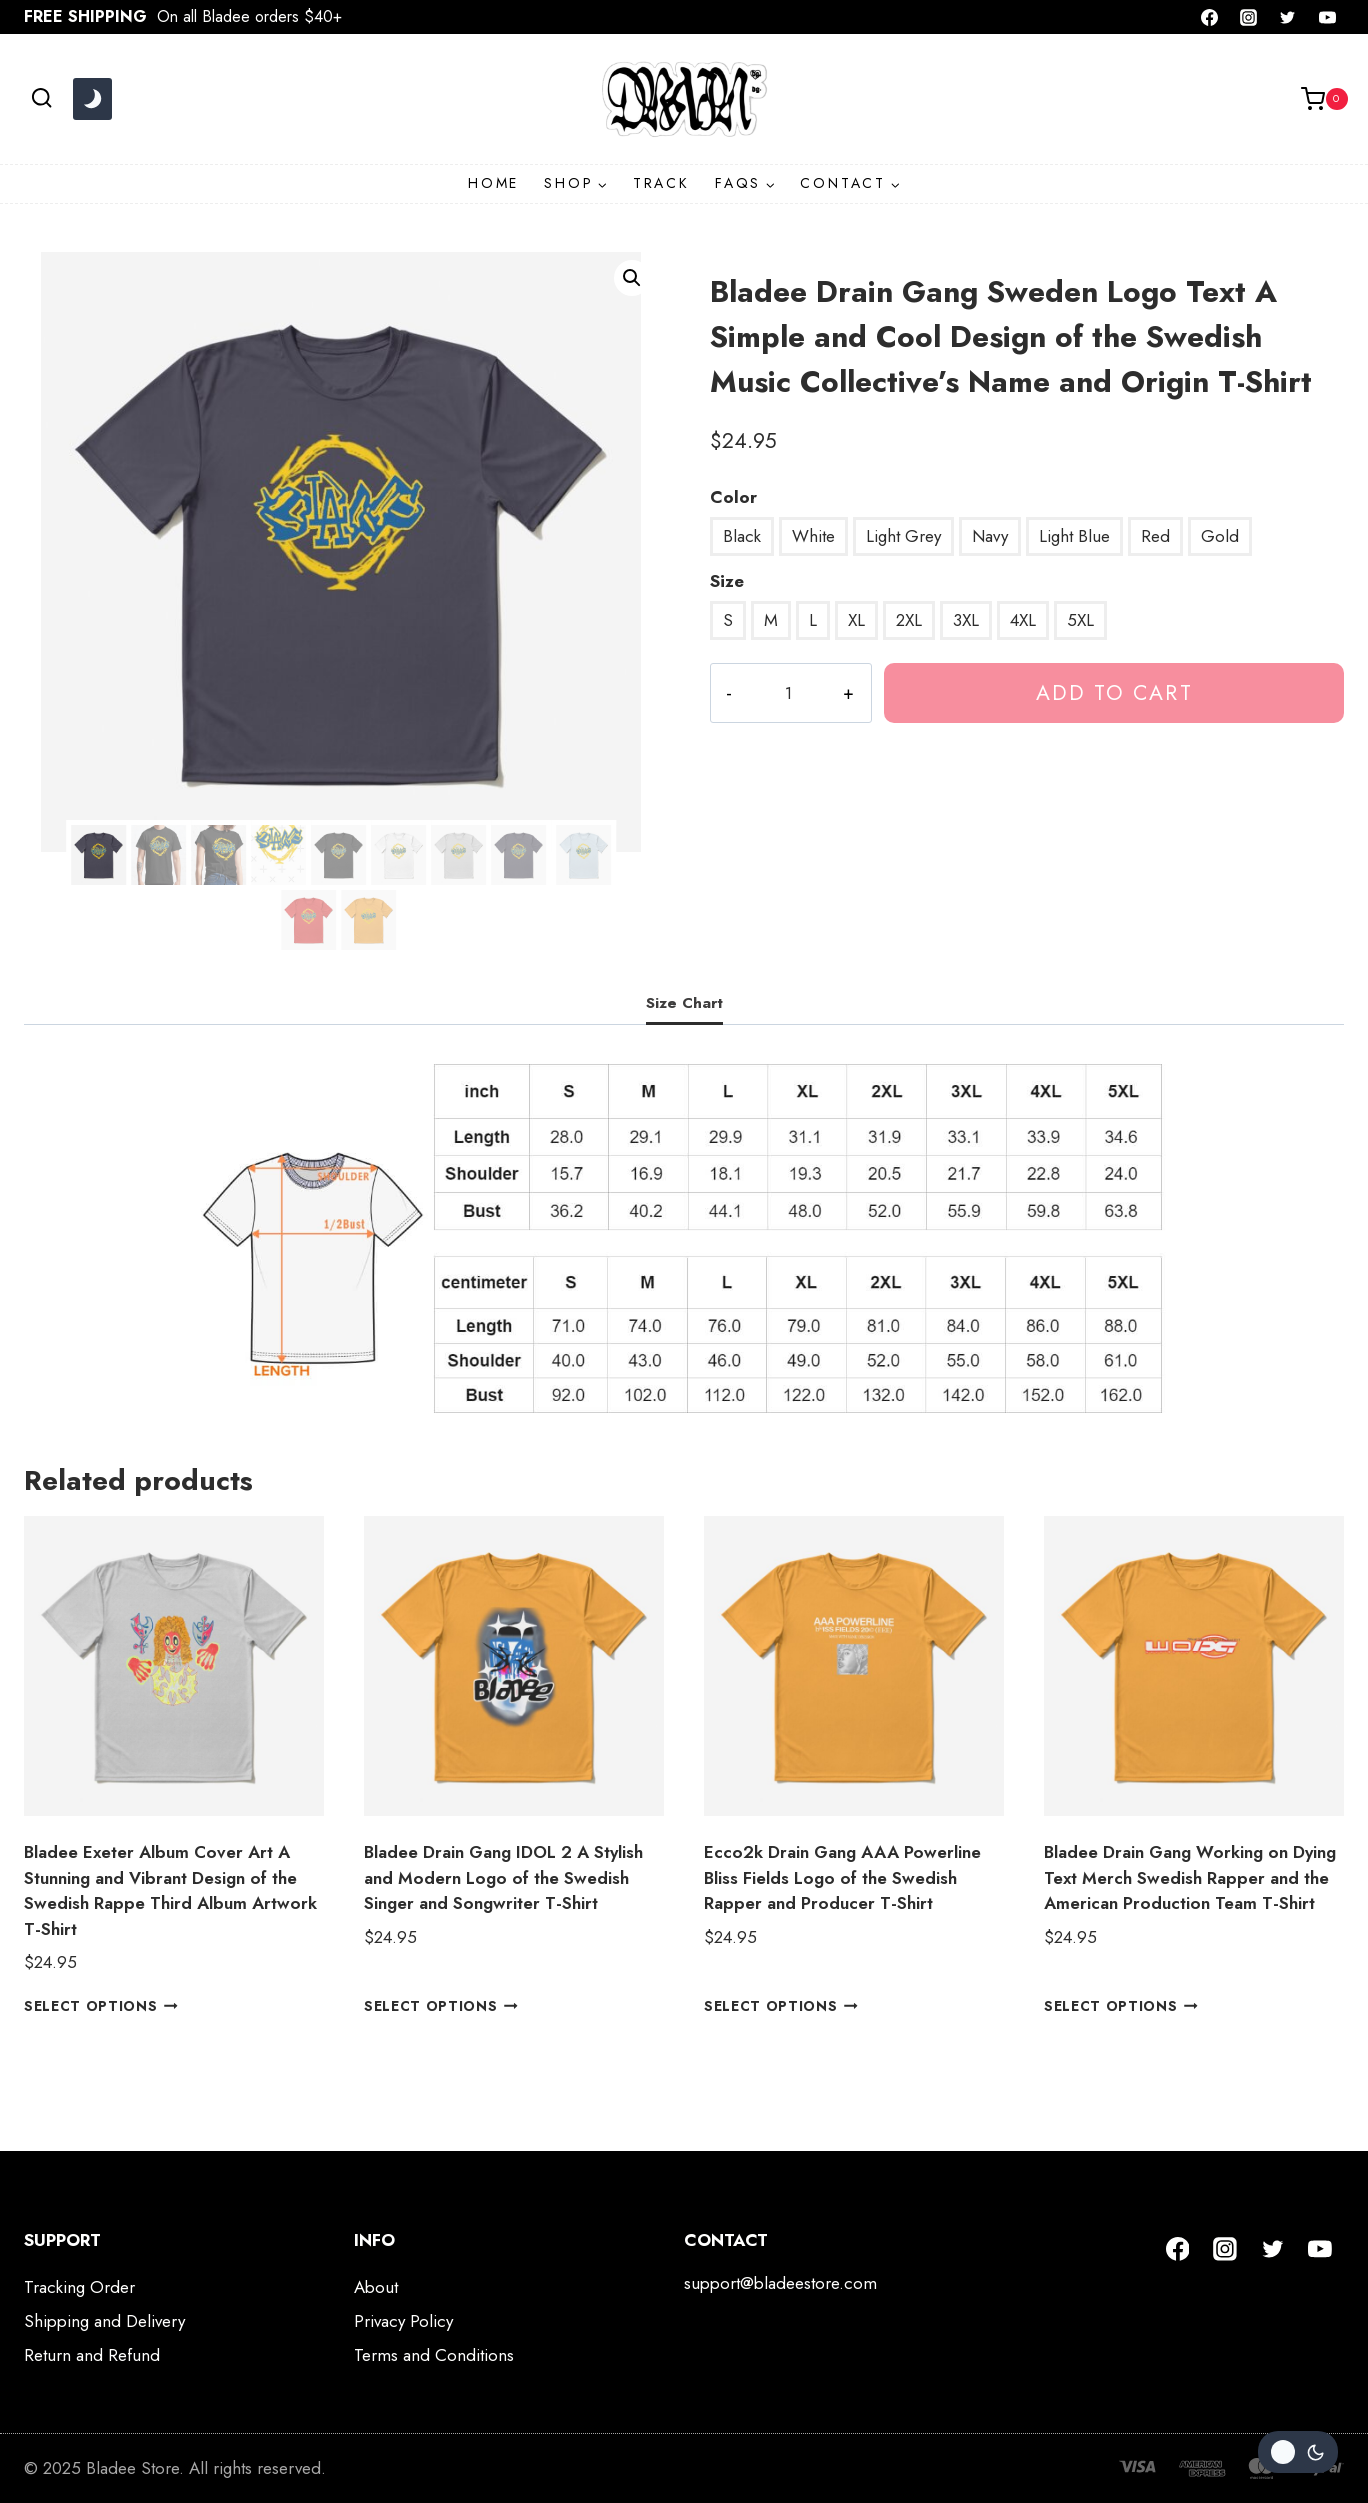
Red (1155, 536)
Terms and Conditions (434, 2355)
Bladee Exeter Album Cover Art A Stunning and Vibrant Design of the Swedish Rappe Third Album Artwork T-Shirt (170, 1890)
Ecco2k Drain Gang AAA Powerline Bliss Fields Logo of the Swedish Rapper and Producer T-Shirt (842, 1877)
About (376, 2287)
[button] (632, 278)
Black (742, 536)
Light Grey (903, 536)
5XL (1080, 620)
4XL (1023, 620)
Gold (1220, 536)
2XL (909, 620)
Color (733, 497)
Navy (990, 536)
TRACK (661, 183)
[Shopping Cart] (1324, 99)
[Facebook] (1210, 17)
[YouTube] (1327, 17)
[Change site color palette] (92, 99)
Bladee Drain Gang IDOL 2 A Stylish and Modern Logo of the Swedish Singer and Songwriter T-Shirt (503, 1877)
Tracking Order (79, 2287)
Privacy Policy (403, 2321)
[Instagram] (1249, 17)
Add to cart (1113, 692)
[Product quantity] (787, 693)
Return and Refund (92, 2355)
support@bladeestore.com (780, 2283)
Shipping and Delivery (104, 2321)
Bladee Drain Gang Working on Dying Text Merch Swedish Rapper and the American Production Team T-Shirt (1190, 1877)
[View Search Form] (41, 98)
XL (856, 620)
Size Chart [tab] (684, 1003)
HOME (493, 183)
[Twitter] (1288, 17)
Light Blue (1074, 536)
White (813, 536)
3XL (966, 620)
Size (727, 581)
